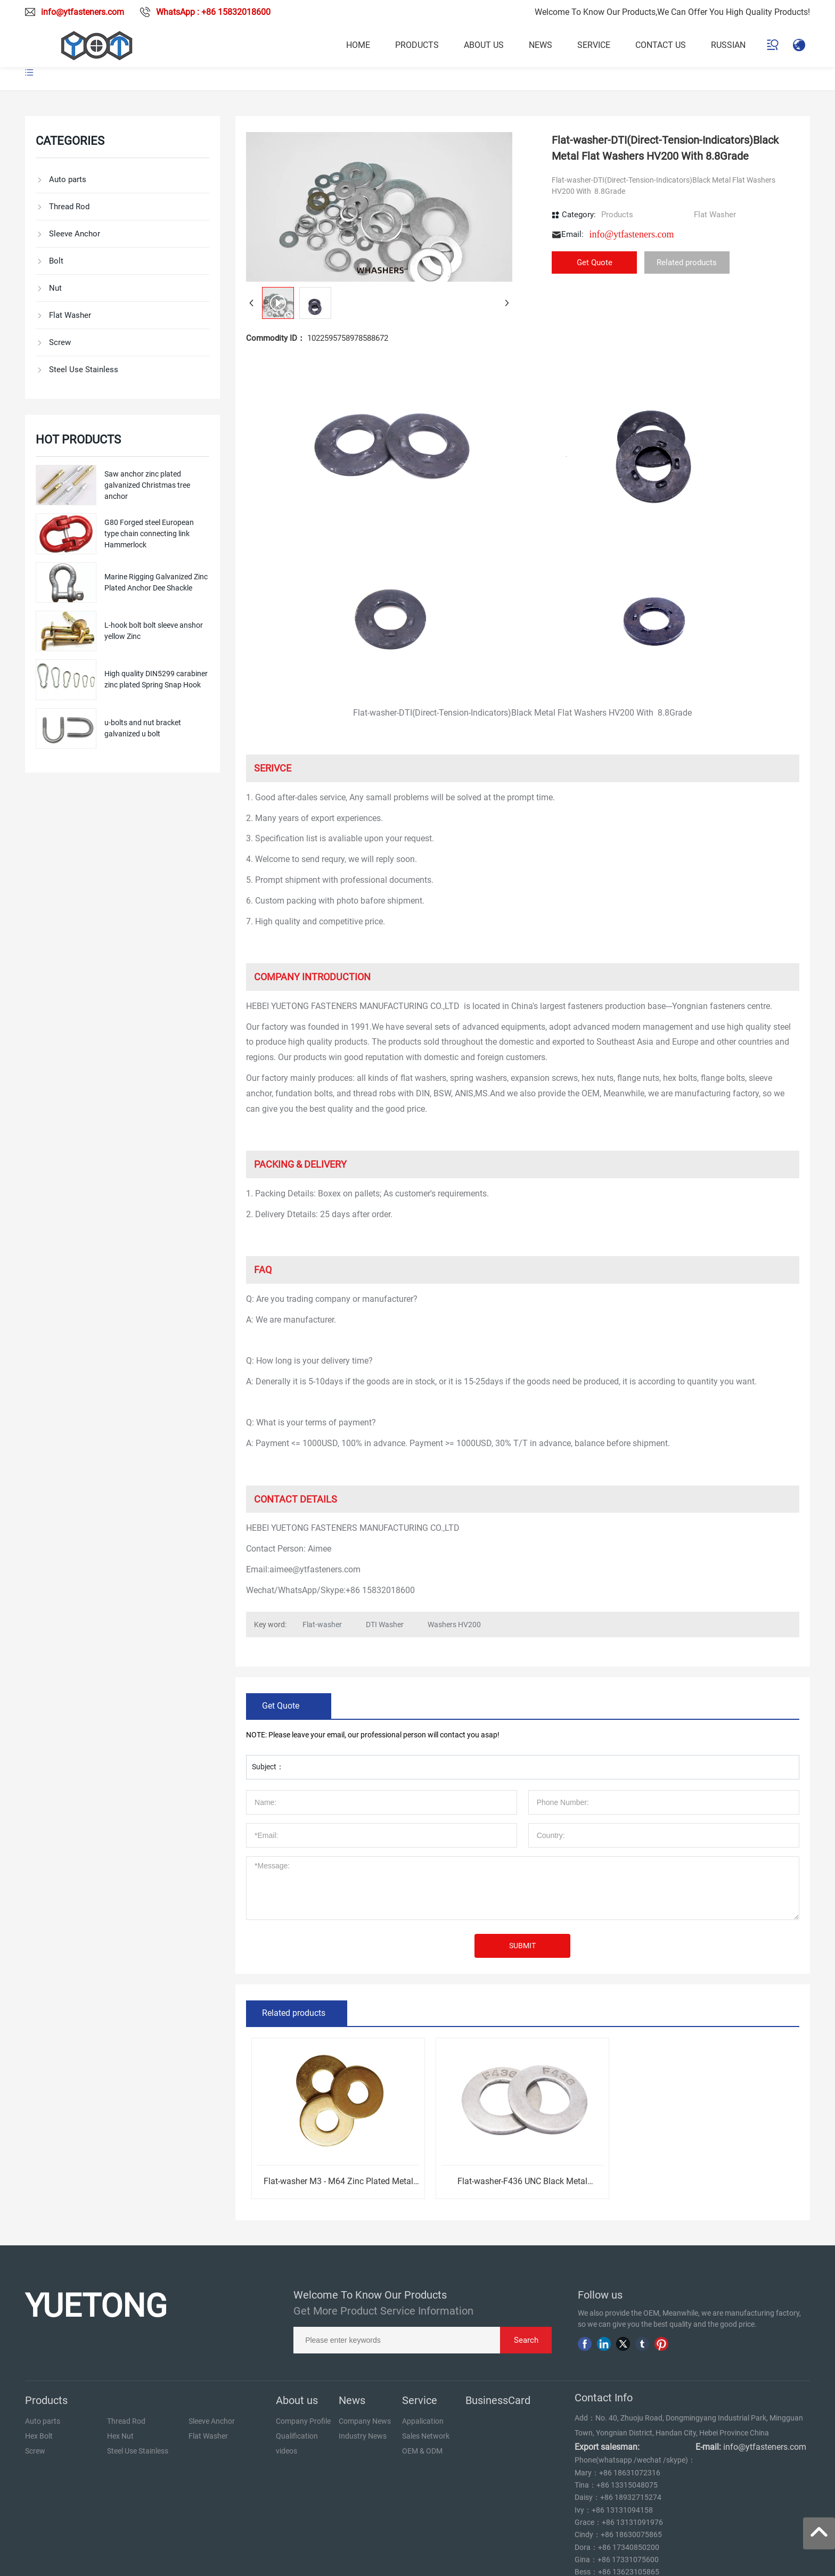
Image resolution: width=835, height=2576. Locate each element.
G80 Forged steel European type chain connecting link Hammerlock (149, 533)
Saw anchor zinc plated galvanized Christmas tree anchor (147, 485)
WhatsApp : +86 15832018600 (213, 12)
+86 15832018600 (380, 1590)
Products (617, 214)
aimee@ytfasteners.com (315, 1569)
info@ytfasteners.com (82, 12)
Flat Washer (715, 214)
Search (526, 2340)
